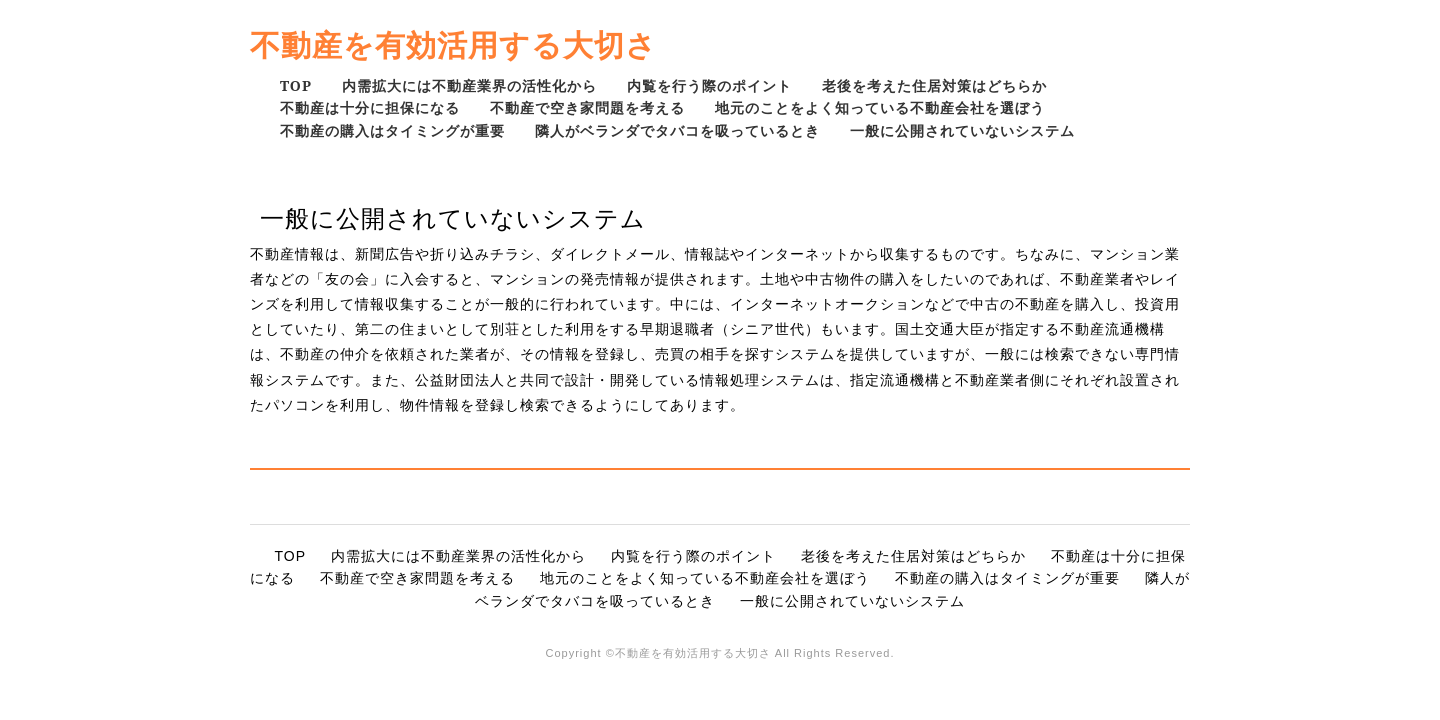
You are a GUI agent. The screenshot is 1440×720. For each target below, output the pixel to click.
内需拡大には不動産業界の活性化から (469, 85)
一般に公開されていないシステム (962, 130)
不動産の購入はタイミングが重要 (392, 130)
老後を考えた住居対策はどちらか (934, 85)
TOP (296, 85)
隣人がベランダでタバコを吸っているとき (677, 130)
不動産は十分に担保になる (370, 107)
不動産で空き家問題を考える (587, 107)
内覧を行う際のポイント (709, 85)
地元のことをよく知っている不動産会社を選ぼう (880, 107)
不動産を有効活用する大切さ (453, 44)
